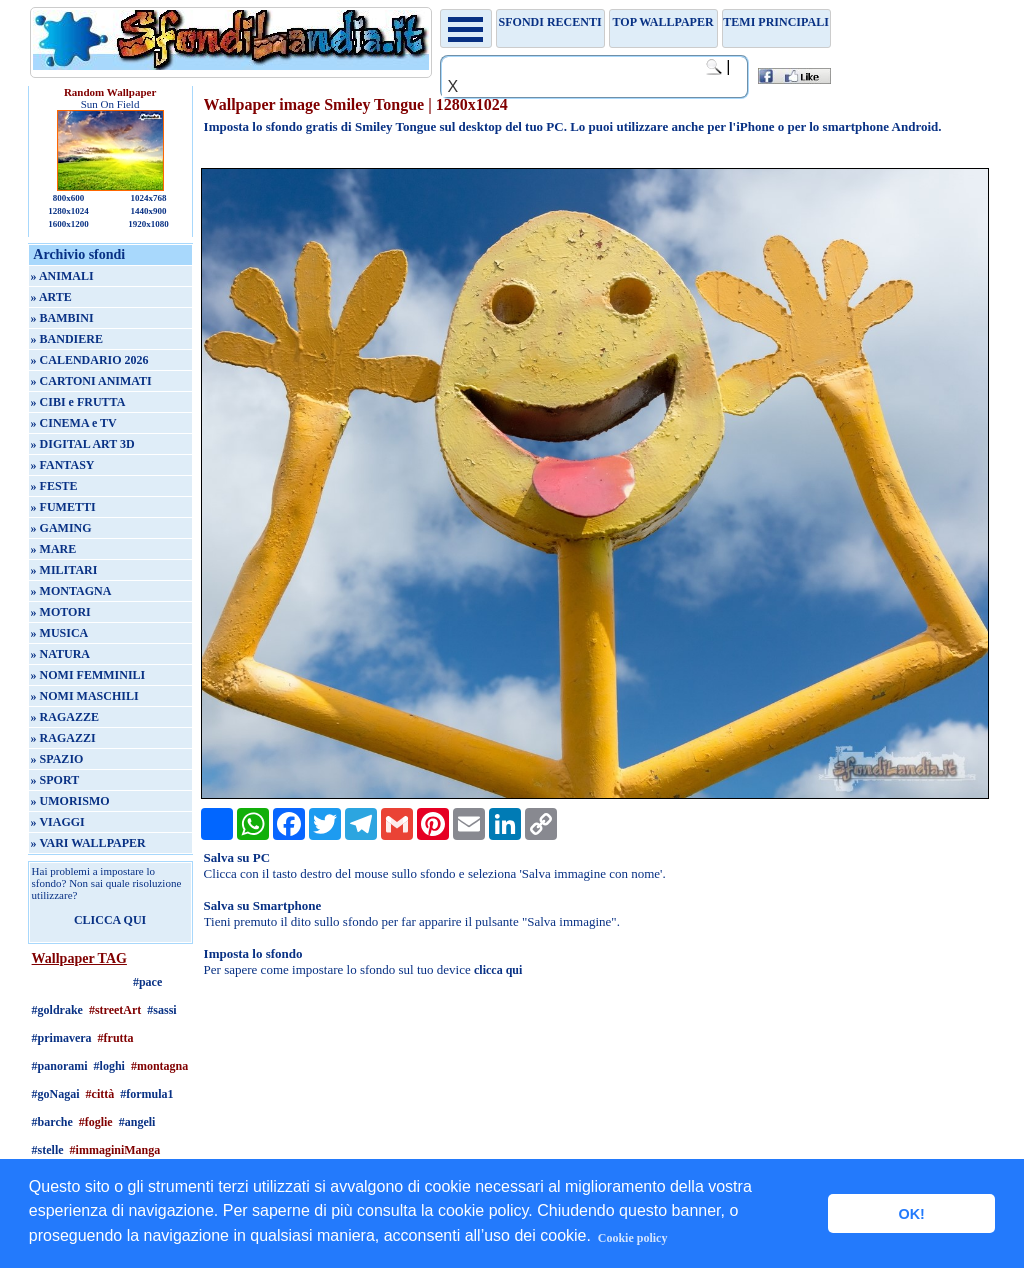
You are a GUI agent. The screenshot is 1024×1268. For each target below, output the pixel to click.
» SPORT (55, 780)
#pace (147, 982)
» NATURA (60, 654)
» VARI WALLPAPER (88, 843)
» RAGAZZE (65, 717)
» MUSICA (60, 633)
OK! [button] (911, 1214)
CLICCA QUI (110, 920)
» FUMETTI (63, 507)
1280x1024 (68, 211)
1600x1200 (68, 224)
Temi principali (775, 22)
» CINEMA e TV (74, 423)
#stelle (48, 1150)
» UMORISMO (70, 801)
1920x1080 (148, 224)
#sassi (161, 1010)
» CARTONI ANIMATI (91, 381)
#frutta (116, 1038)
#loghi (109, 1066)
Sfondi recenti (550, 22)
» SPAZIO (57, 759)
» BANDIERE (67, 339)
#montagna (159, 1066)
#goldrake (57, 1010)
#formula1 (146, 1094)
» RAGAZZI (63, 738)
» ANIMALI (62, 276)
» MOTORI (61, 612)
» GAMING (61, 528)
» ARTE (51, 297)
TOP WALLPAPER (663, 22)
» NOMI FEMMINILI (88, 675)
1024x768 (148, 198)
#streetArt (115, 1010)
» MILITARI (64, 570)
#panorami (60, 1066)
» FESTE (54, 486)
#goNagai (56, 1094)
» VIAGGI (58, 822)
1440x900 (148, 211)
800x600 (69, 198)
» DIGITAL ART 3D (83, 444)
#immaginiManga (115, 1150)
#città (100, 1094)
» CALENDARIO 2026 (90, 360)
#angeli (137, 1122)
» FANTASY (63, 465)
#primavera (62, 1038)
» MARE (54, 549)
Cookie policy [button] (633, 1238)
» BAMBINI (62, 318)
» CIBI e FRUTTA (78, 402)
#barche (52, 1122)
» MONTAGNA (71, 591)
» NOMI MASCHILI (85, 696)
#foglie (96, 1122)
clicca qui (498, 970)
